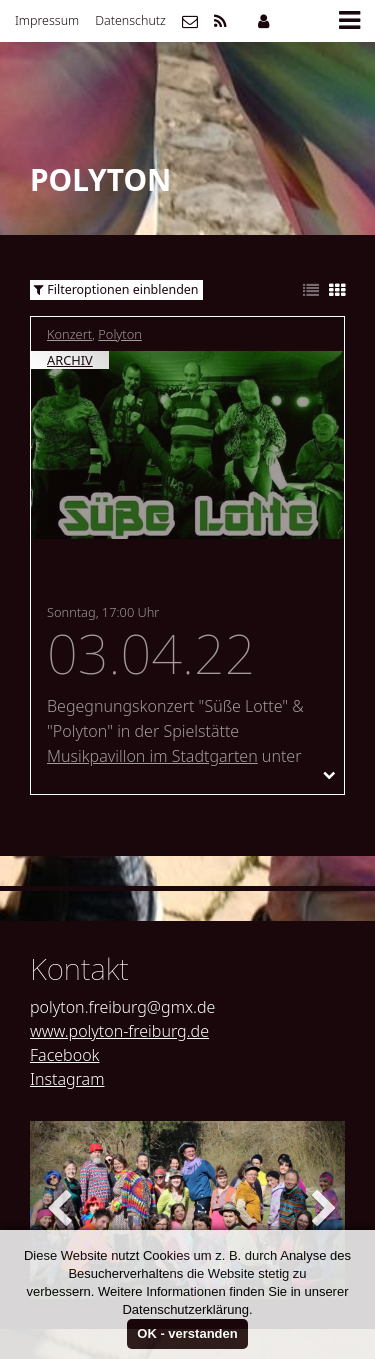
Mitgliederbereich (263, 21)
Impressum (47, 20)
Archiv (70, 360)
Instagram (67, 1079)
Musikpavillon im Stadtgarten (152, 756)
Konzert (69, 334)
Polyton (120, 334)
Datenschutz (130, 20)
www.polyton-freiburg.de (119, 1031)
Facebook (64, 1055)
